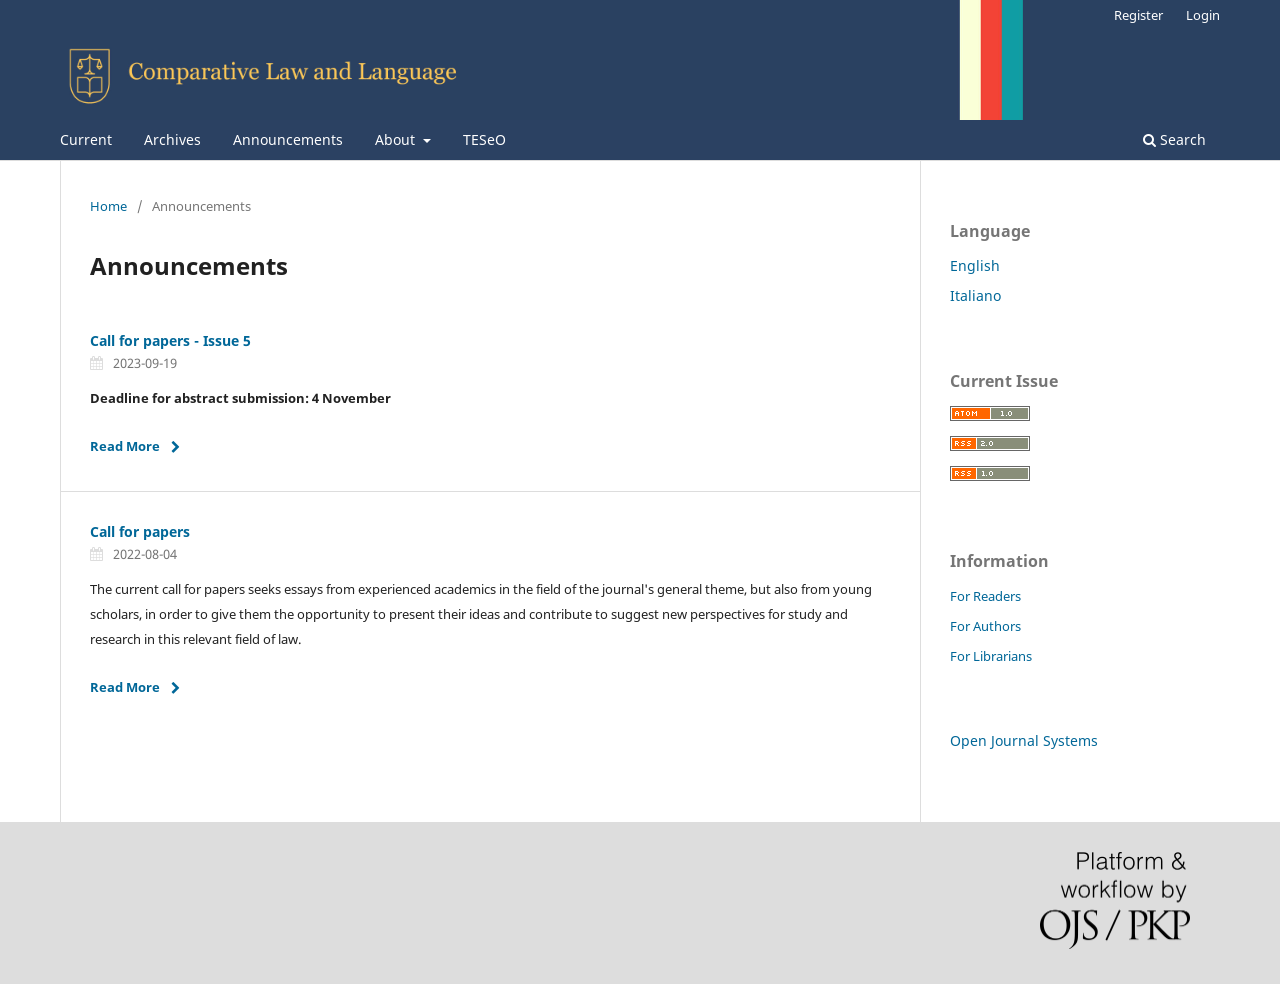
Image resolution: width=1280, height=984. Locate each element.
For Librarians (991, 656)
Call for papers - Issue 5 (170, 340)
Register (1138, 15)
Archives (172, 139)
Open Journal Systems (1024, 740)
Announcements (288, 139)
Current (86, 139)
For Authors (985, 626)
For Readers (985, 596)
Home (108, 206)
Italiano (975, 295)
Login (1203, 15)
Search (1174, 139)
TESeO (484, 139)
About (397, 139)
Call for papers (140, 531)
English (975, 265)
